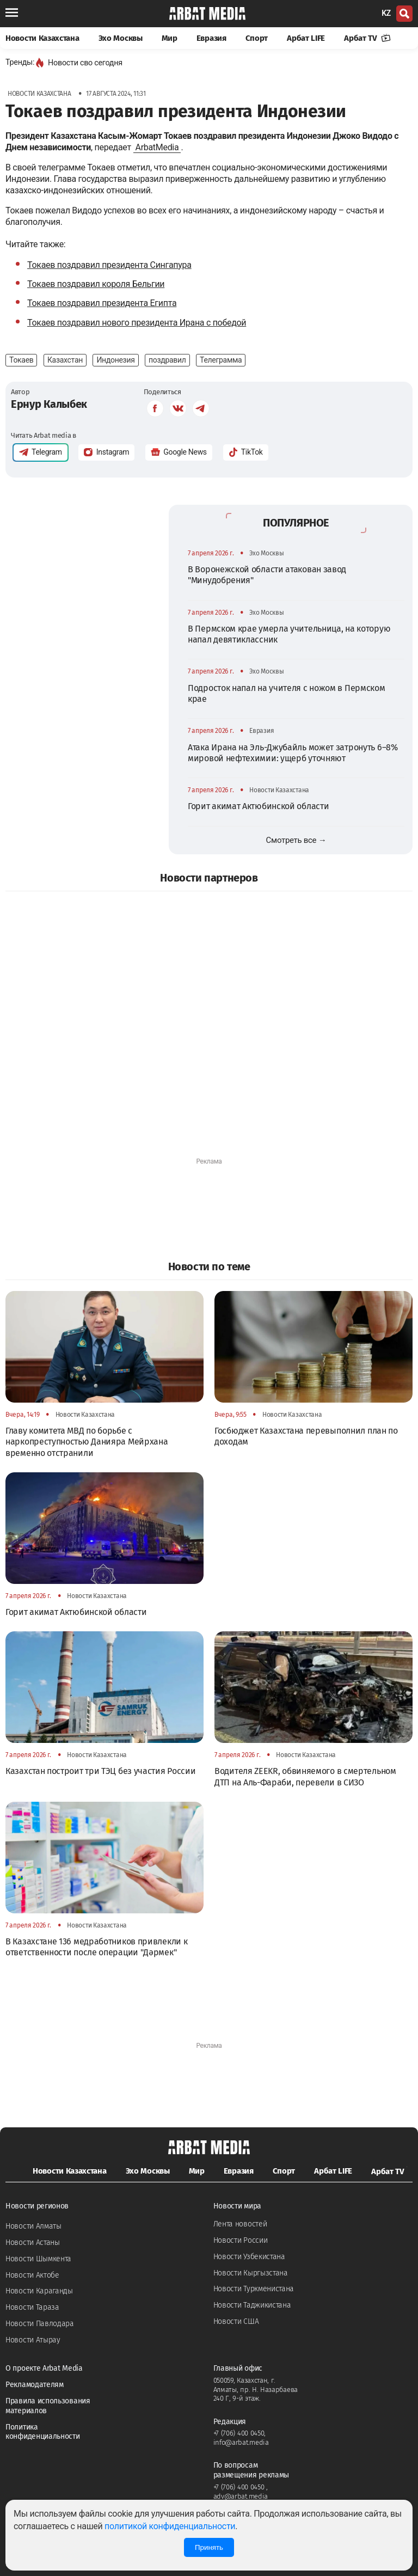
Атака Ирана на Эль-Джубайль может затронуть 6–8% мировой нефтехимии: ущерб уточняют (293, 752)
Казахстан (65, 360)
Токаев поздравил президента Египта (101, 303)
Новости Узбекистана (249, 2256)
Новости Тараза (32, 2307)
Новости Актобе (32, 2275)
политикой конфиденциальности (169, 2526)
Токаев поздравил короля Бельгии (95, 284)
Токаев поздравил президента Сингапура (109, 265)
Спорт (256, 38)
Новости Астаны (32, 2242)
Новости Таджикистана (252, 2305)
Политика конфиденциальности (42, 2432)
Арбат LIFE (306, 38)
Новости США (236, 2321)
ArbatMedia (157, 147)
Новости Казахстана (42, 38)
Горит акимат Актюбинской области (258, 806)
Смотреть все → (296, 840)
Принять (209, 2547)
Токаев (21, 360)
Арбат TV (367, 38)
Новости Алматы (33, 2226)
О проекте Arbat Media (44, 2368)
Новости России (240, 2240)
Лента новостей (240, 2224)
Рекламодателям (34, 2384)
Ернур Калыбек (49, 404)
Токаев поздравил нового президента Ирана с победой (136, 322)
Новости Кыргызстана (250, 2273)
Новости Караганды (39, 2291)
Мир (169, 38)
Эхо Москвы (121, 38)
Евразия (211, 38)
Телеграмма (221, 360)
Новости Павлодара (39, 2323)
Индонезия (115, 360)
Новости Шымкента (38, 2258)
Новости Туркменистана (253, 2288)
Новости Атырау (32, 2340)
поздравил (167, 360)
